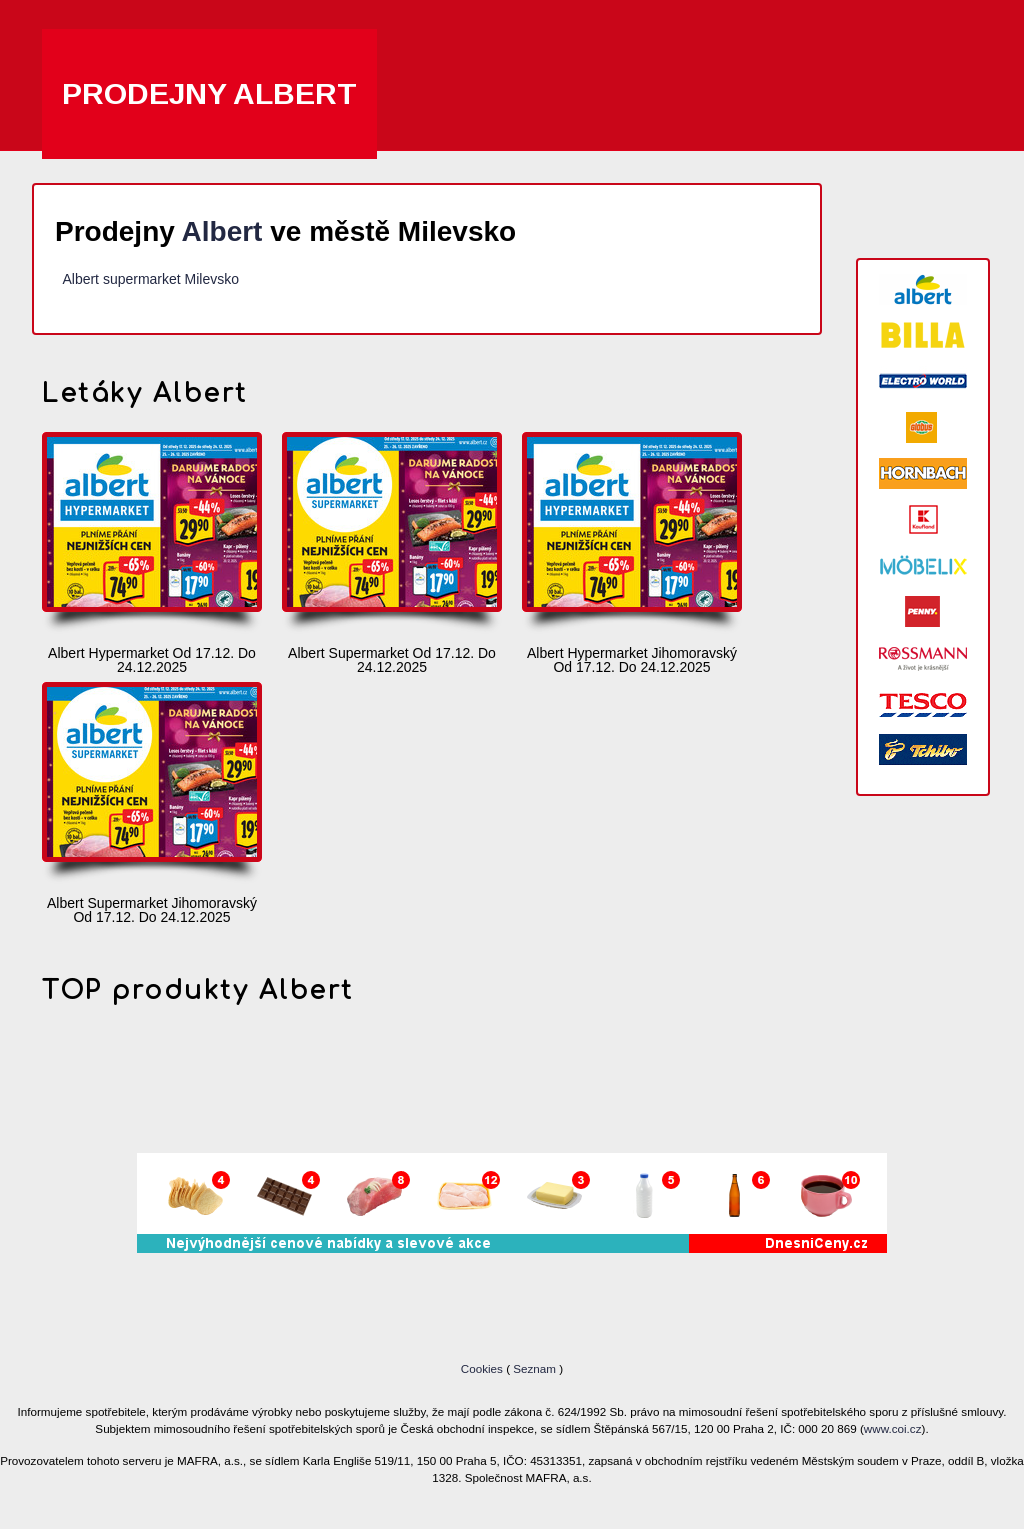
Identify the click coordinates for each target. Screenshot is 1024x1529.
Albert (222, 231)
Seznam (534, 1368)
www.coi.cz (893, 1428)
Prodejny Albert (209, 93)
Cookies (483, 1368)
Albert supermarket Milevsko (150, 279)
